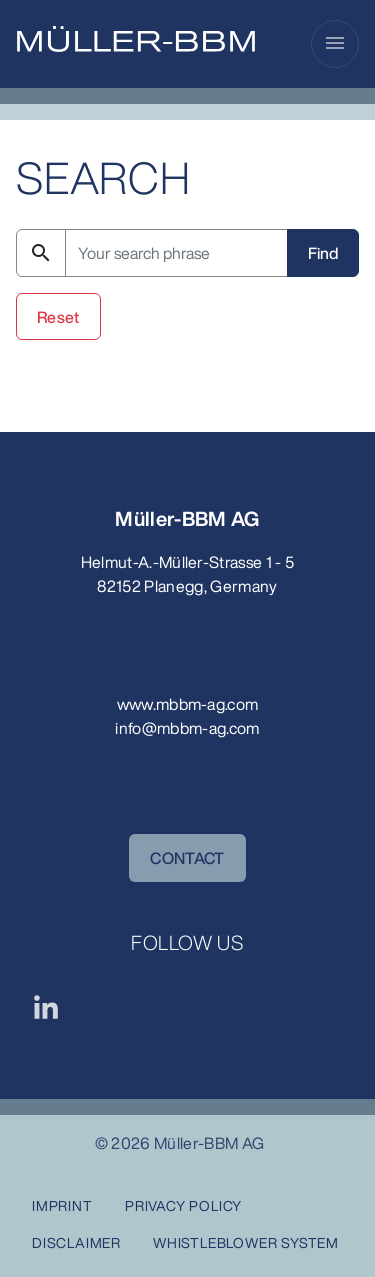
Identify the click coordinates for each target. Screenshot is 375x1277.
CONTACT (187, 858)
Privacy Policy (183, 1205)
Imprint (62, 1205)
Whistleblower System (246, 1242)
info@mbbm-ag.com (187, 728)
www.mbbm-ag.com (188, 704)
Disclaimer (76, 1242)
